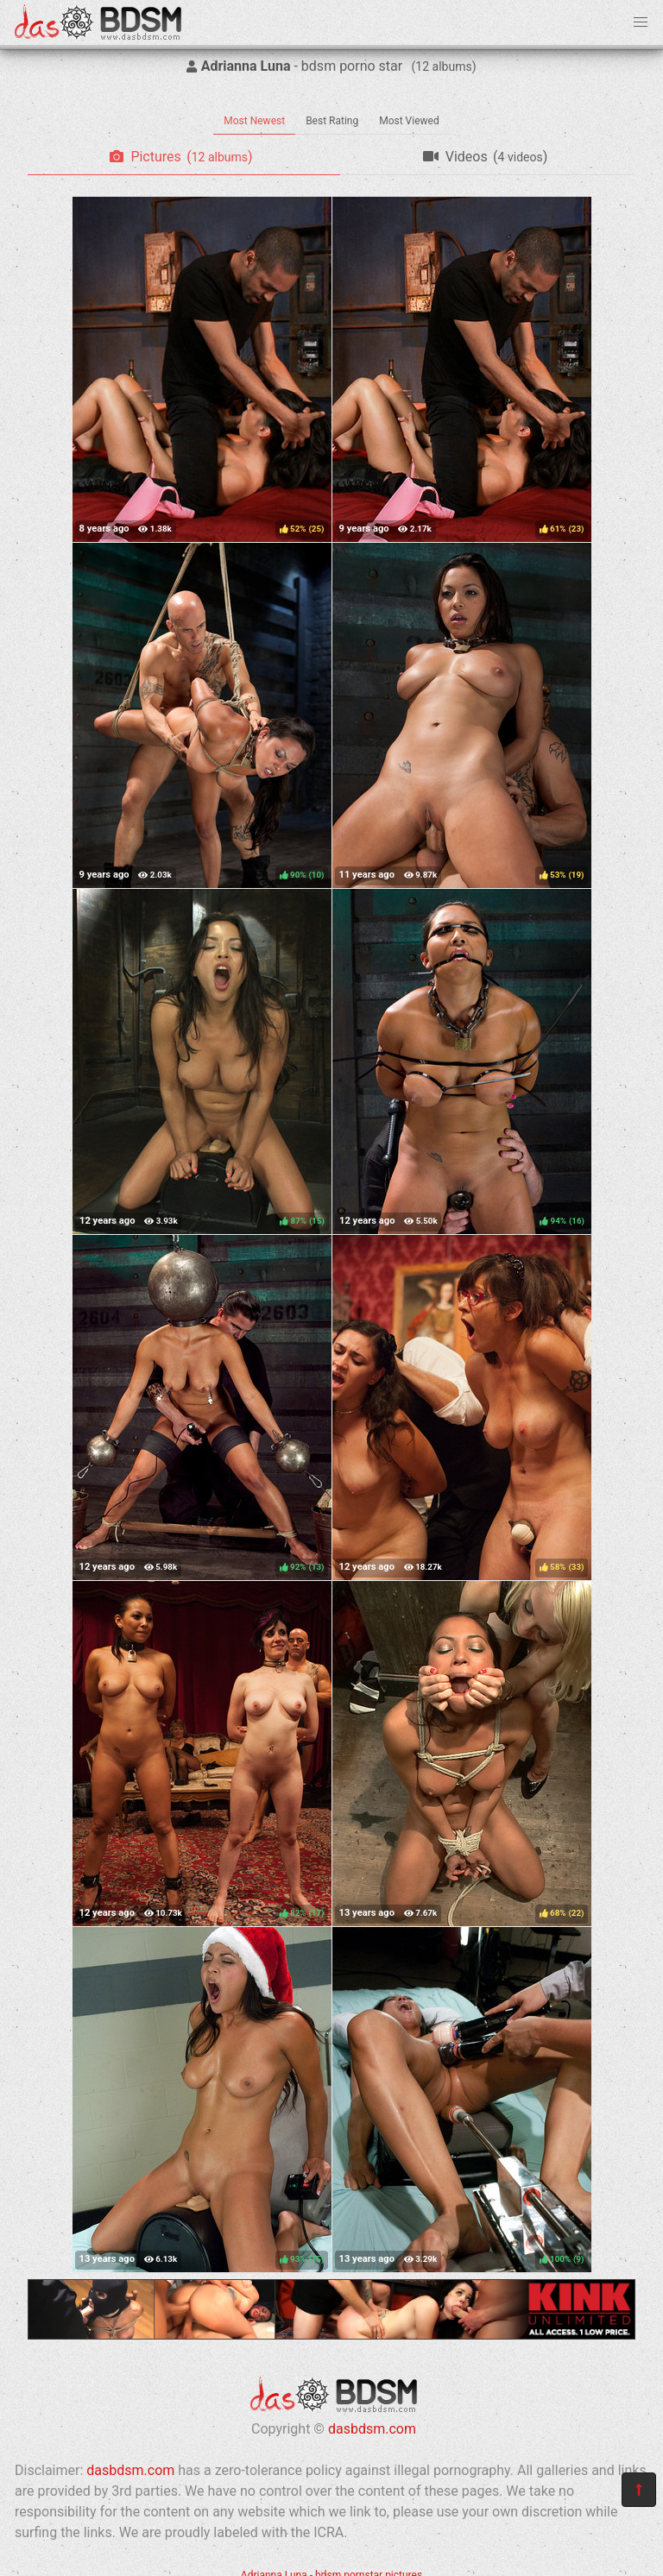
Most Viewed (409, 121)
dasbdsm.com (372, 2429)
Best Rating (332, 121)
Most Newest (254, 121)
